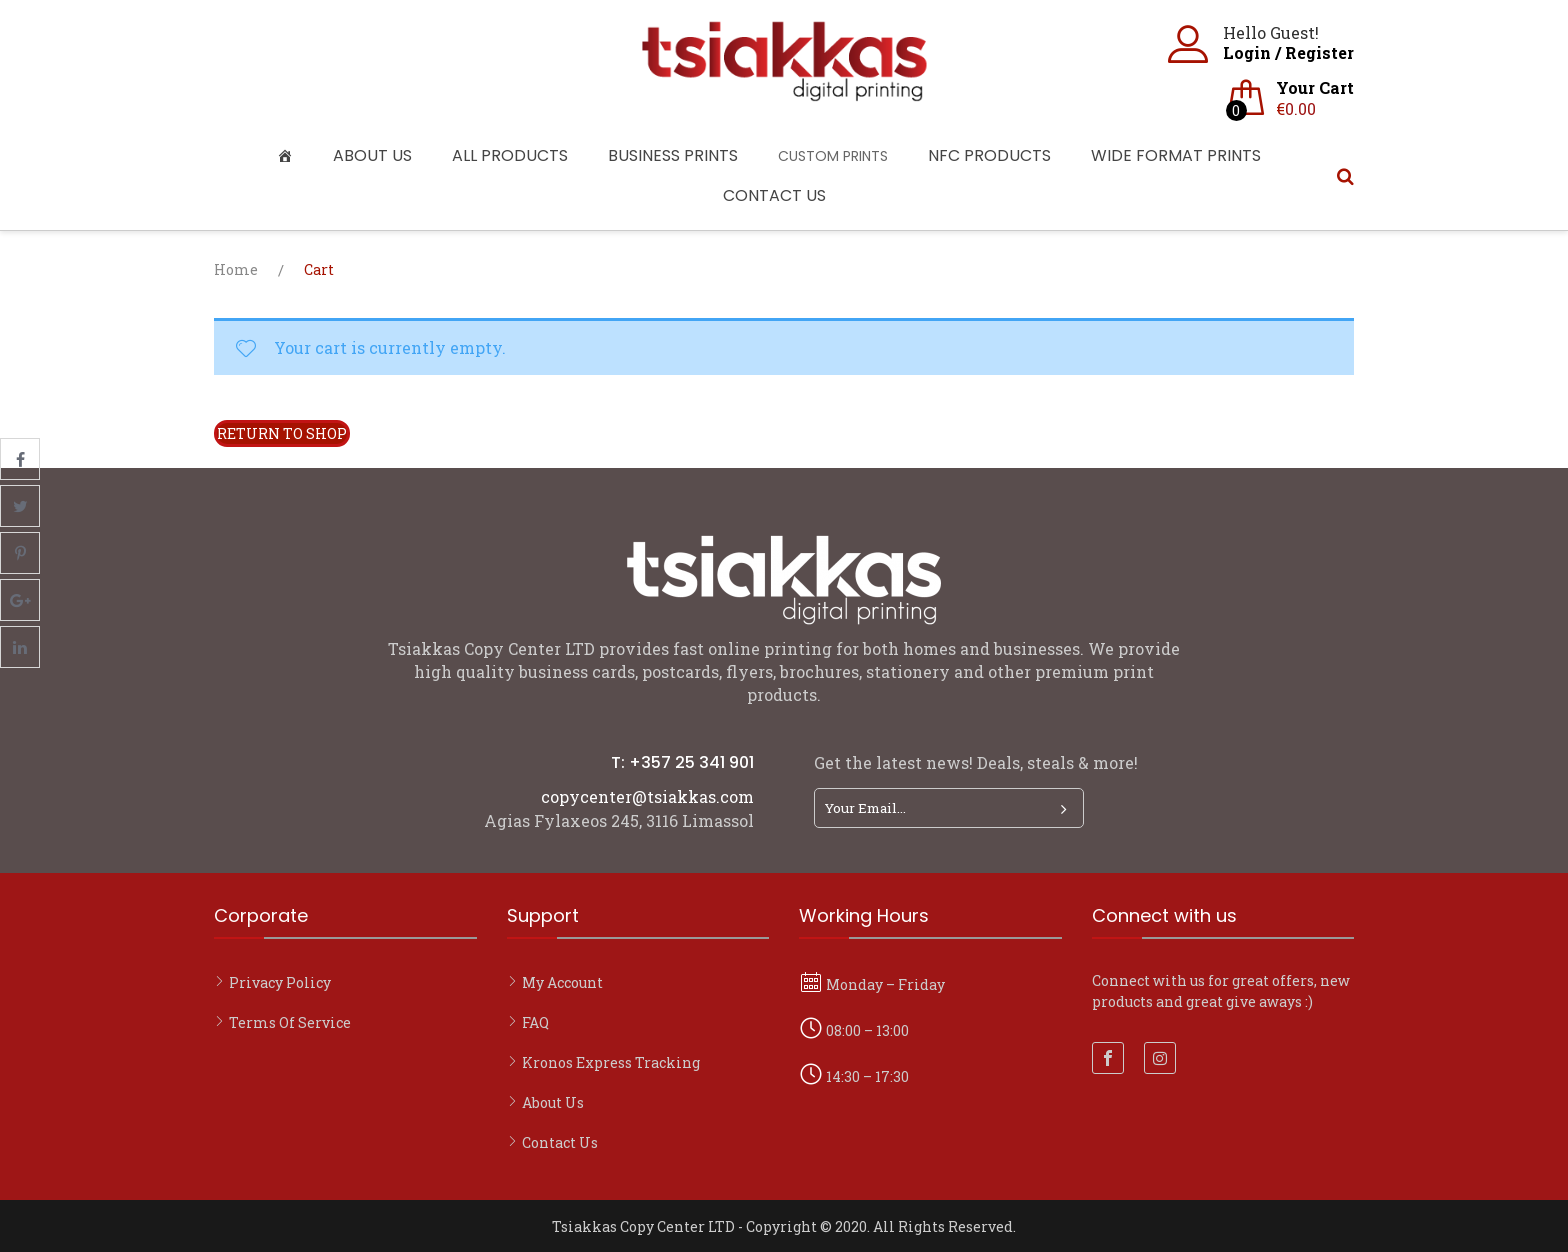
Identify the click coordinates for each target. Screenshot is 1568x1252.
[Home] (290, 156)
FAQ (535, 1022)
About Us (372, 155)
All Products (510, 155)
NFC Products (989, 155)
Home (236, 269)
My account (562, 982)
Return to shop (282, 433)
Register (1319, 52)
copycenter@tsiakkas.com (647, 796)
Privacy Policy (280, 982)
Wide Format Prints (1176, 155)
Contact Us (774, 195)
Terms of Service (290, 1022)
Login (1247, 52)
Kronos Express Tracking (611, 1062)
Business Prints (673, 155)
